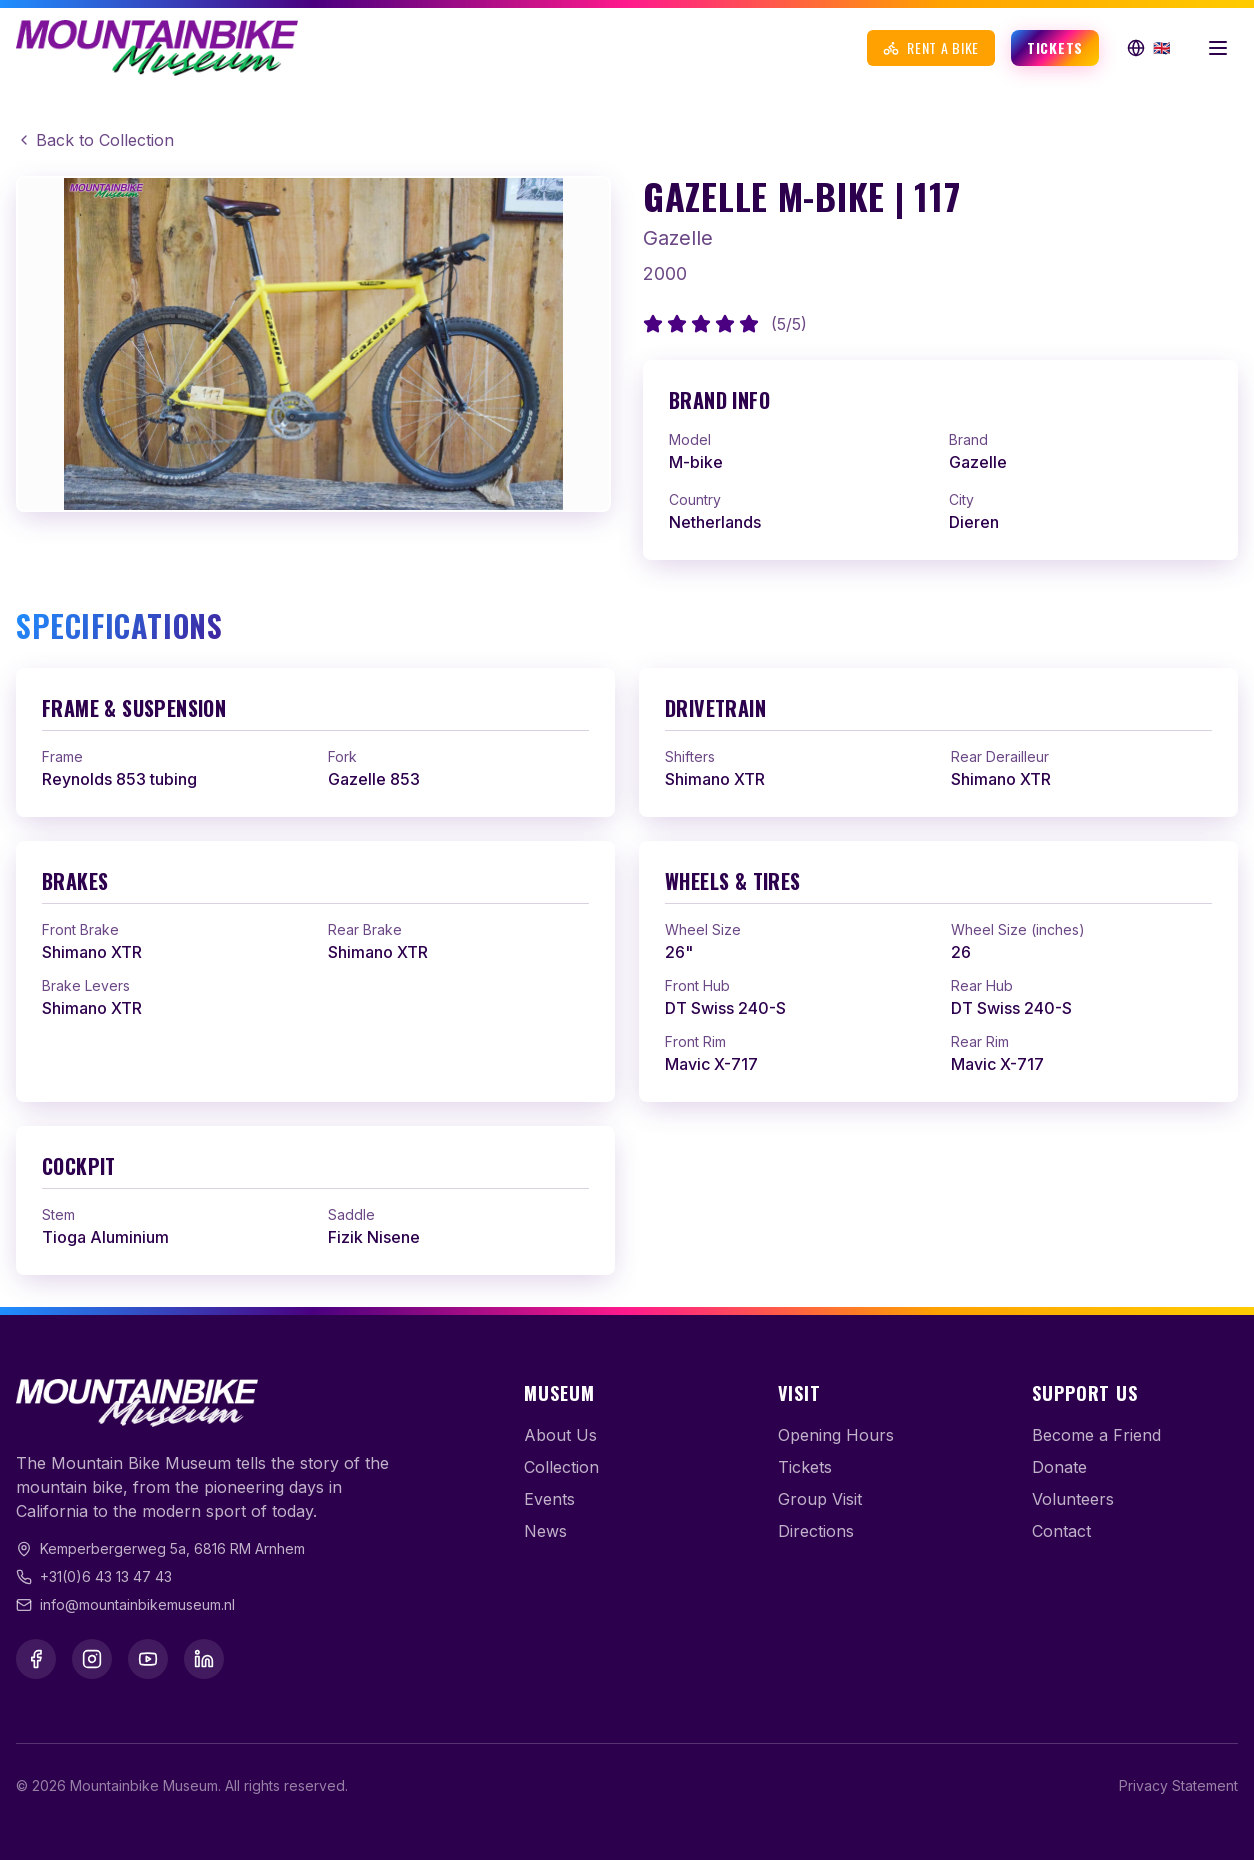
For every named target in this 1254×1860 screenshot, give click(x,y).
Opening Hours (836, 1435)
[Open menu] (1218, 48)
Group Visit (820, 1499)
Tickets (1055, 47)
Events (549, 1499)
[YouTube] (148, 1659)
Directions (816, 1531)
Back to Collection (95, 140)
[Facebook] (36, 1659)
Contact (1061, 1531)
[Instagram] (92, 1659)
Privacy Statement (1178, 1785)
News (545, 1531)
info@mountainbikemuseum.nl (137, 1604)
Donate (1059, 1467)
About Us (560, 1435)
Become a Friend (1096, 1435)
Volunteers (1073, 1499)
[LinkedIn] (204, 1659)
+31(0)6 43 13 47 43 (106, 1576)
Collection (561, 1467)
